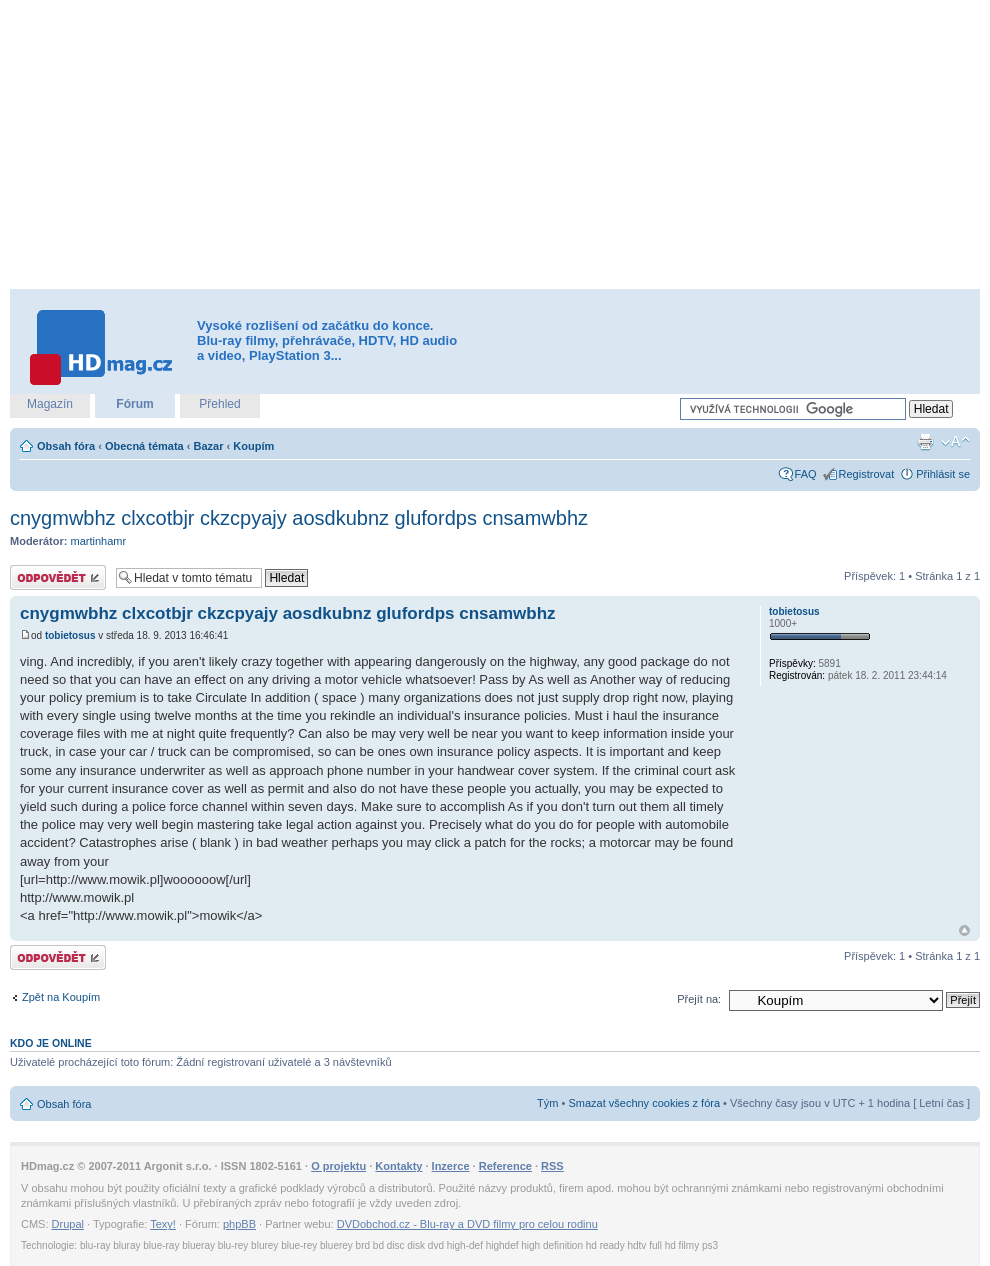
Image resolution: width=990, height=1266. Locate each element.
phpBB (239, 1224)
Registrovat (867, 474)
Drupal (68, 1224)
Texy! (163, 1224)
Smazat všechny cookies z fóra (644, 1103)
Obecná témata (144, 446)
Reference (505, 1166)
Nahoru (964, 930)
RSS (552, 1166)
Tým (547, 1103)
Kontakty (398, 1166)
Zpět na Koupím (61, 997)
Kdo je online (51, 1043)
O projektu (338, 1166)
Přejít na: (699, 999)
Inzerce (451, 1166)
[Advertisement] (461, 145)
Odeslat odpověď (58, 577)
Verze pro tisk (925, 442)
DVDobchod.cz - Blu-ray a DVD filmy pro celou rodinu (467, 1224)
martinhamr (99, 541)
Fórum (134, 404)
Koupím (253, 446)
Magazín (50, 404)
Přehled (219, 404)
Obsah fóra (66, 446)
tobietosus (70, 635)
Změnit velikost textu (955, 442)
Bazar (209, 446)
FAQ (806, 474)
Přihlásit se (943, 474)
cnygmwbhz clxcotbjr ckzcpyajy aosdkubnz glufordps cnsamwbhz (299, 518)
